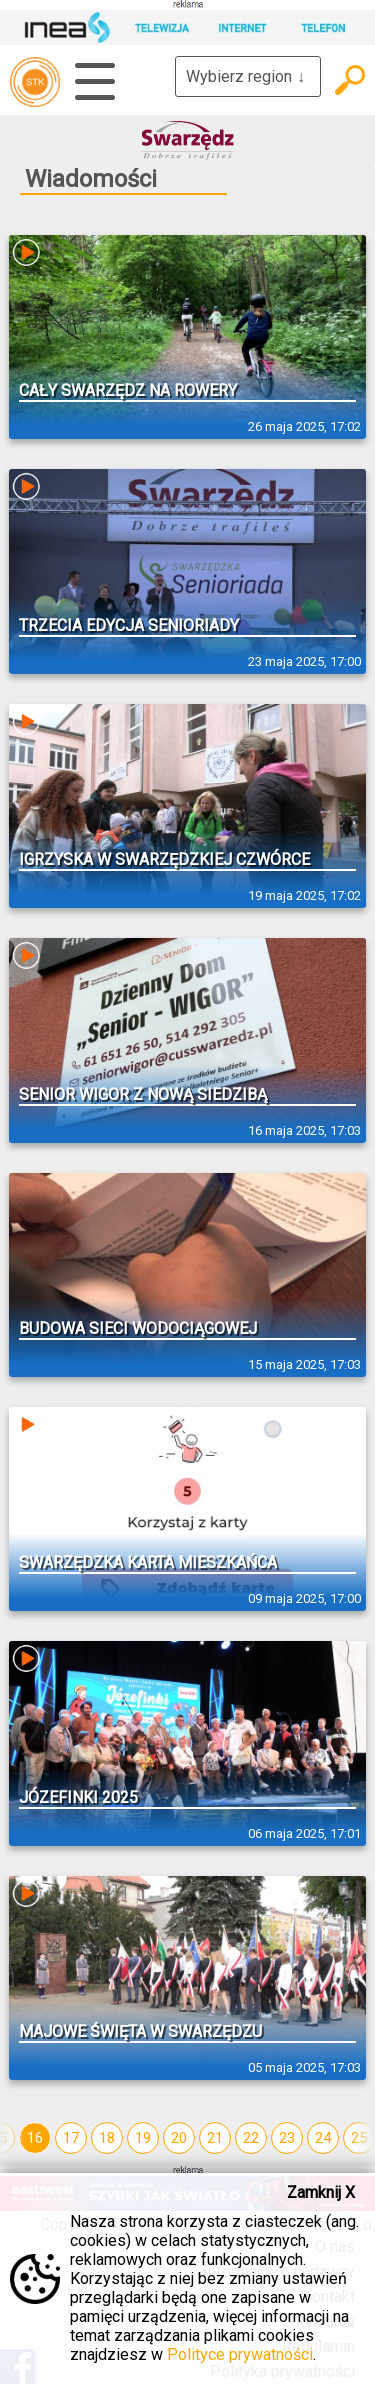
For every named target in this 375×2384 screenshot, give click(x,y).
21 (215, 2138)
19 (143, 2138)
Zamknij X (321, 2192)
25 (359, 2138)
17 (71, 2138)
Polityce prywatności (240, 2354)
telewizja (35, 82)
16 (35, 2138)
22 (251, 2138)
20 (179, 2138)
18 (107, 2138)
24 (323, 2138)
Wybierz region (248, 76)
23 (287, 2138)
